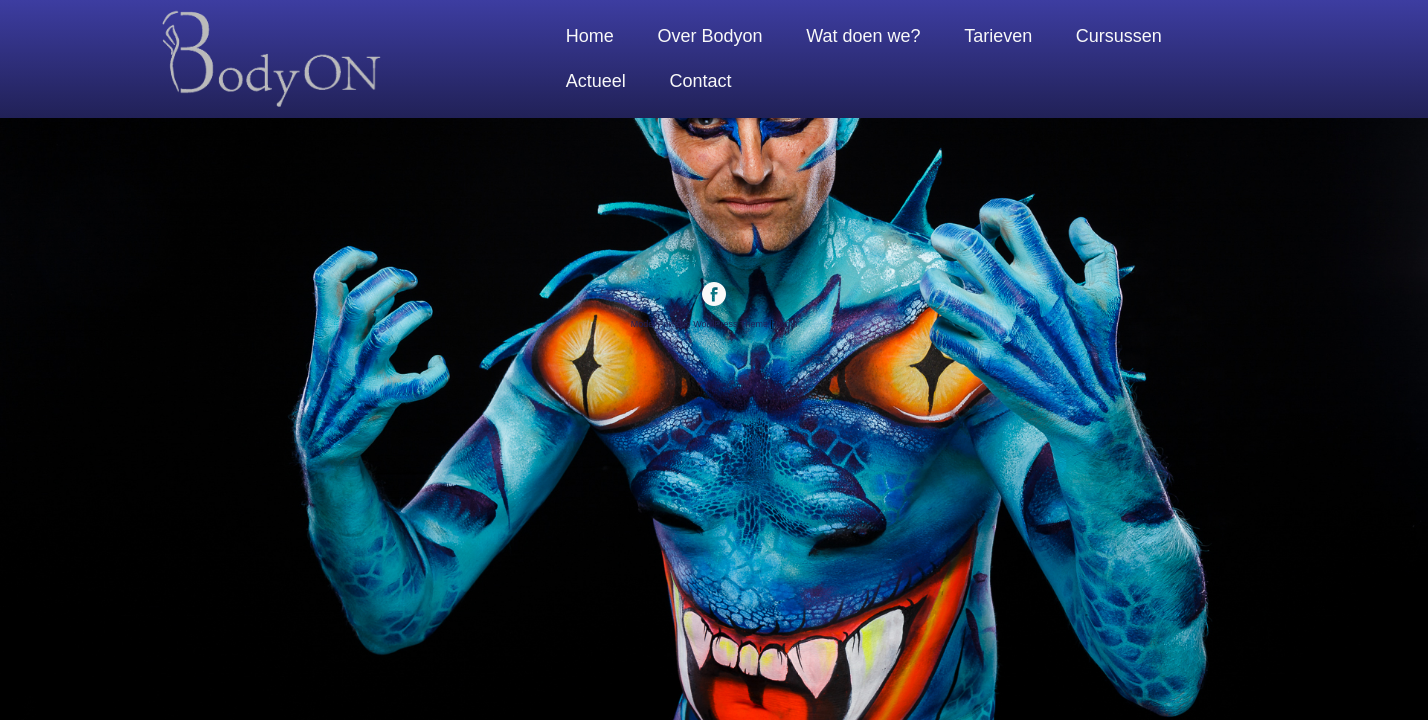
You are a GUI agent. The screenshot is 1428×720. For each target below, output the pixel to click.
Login (786, 324)
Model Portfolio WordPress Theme (699, 324)
